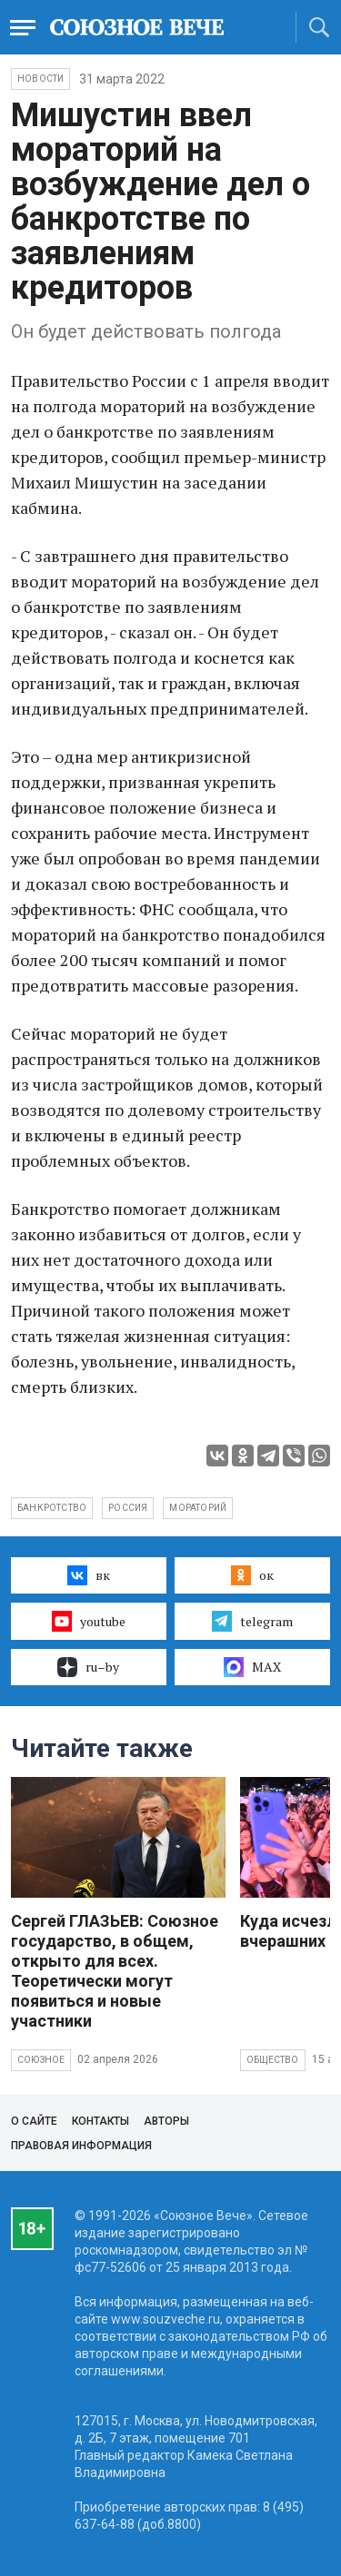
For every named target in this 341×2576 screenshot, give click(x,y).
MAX (252, 1667)
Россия (127, 1508)
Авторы (166, 2121)
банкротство (51, 1508)
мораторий (197, 1508)
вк (88, 1575)
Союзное (41, 2060)
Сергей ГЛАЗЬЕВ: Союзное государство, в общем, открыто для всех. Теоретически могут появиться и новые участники (114, 1970)
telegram (252, 1621)
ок (252, 1575)
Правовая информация (81, 2145)
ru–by (88, 1667)
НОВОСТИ (40, 79)
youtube (88, 1621)
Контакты (100, 2121)
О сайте (34, 2121)
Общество (272, 2060)
